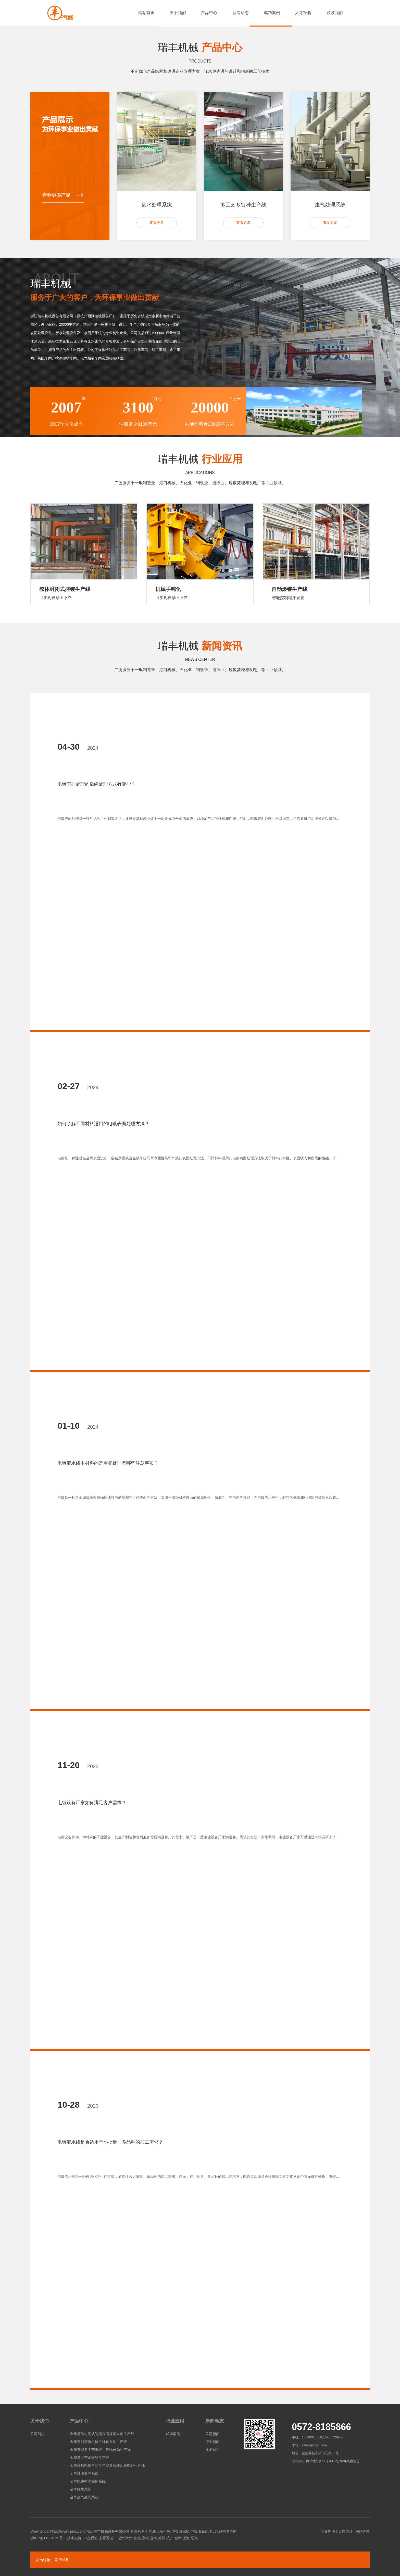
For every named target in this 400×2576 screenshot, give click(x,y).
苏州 (161, 2538)
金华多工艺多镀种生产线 (89, 2458)
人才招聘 (303, 12)
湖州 (121, 2538)
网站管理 (362, 2531)
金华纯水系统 (80, 2489)
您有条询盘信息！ (349, 2461)
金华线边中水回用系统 (88, 2481)
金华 (178, 2538)
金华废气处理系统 (84, 2497)
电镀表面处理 (201, 2531)
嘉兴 (145, 2538)
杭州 (169, 2538)
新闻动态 (240, 12)
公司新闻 (212, 2434)
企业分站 (298, 2461)
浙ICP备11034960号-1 (48, 2538)
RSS (323, 2461)
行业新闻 (212, 2442)
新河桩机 (62, 2560)
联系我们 (335, 12)
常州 (129, 2538)
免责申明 (328, 2531)
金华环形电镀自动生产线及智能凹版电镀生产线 (107, 2465)
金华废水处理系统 (84, 2473)
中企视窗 (90, 2538)
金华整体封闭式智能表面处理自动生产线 (102, 2434)
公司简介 (37, 2434)
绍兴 (194, 2538)
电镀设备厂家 (160, 2531)
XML (331, 2461)
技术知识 (212, 2450)
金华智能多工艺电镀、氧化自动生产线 (100, 2450)
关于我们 (178, 12)
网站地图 (312, 2461)
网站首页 (146, 12)
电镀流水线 (181, 2531)
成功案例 (272, 12)
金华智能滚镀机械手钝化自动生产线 (98, 2442)
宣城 (137, 2538)
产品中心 (209, 12)
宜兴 (153, 2538)
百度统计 (345, 2531)
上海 (186, 2538)
